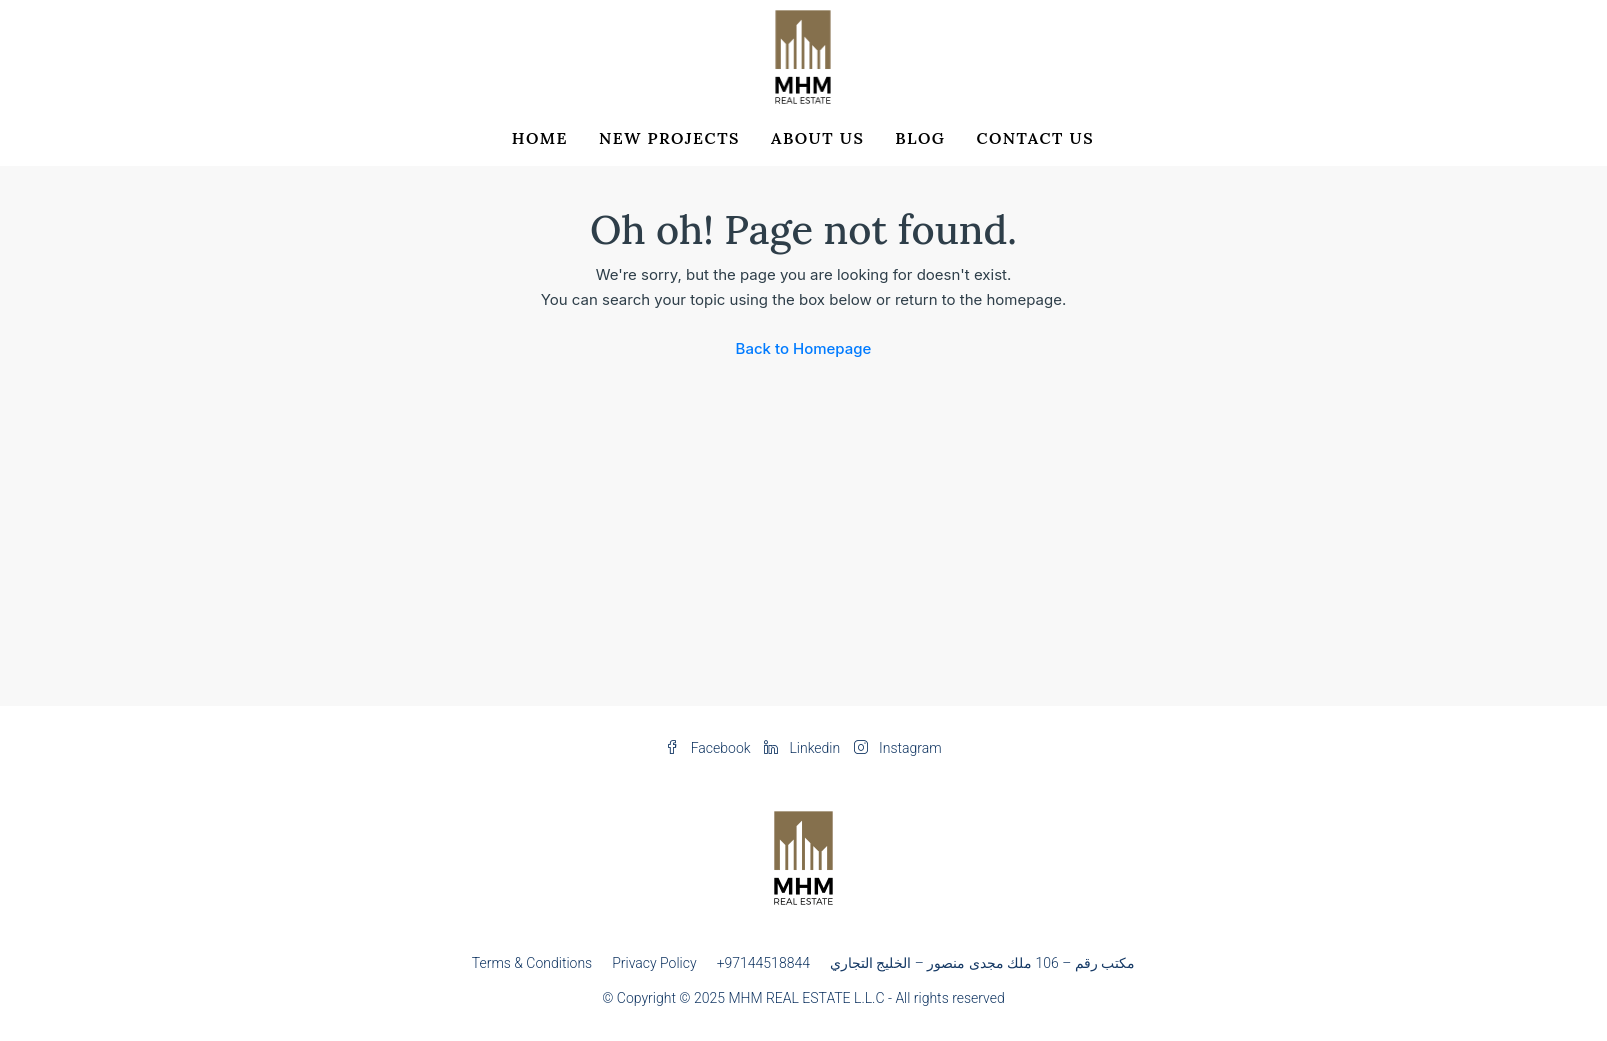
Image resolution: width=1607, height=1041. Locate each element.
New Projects (669, 138)
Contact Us (1035, 138)
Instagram (898, 748)
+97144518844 (763, 963)
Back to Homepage (804, 348)
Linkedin (804, 748)
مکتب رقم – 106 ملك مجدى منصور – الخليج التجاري (982, 963)
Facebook (709, 748)
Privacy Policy (654, 963)
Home (540, 138)
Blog (920, 138)
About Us (817, 138)
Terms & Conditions (532, 963)
